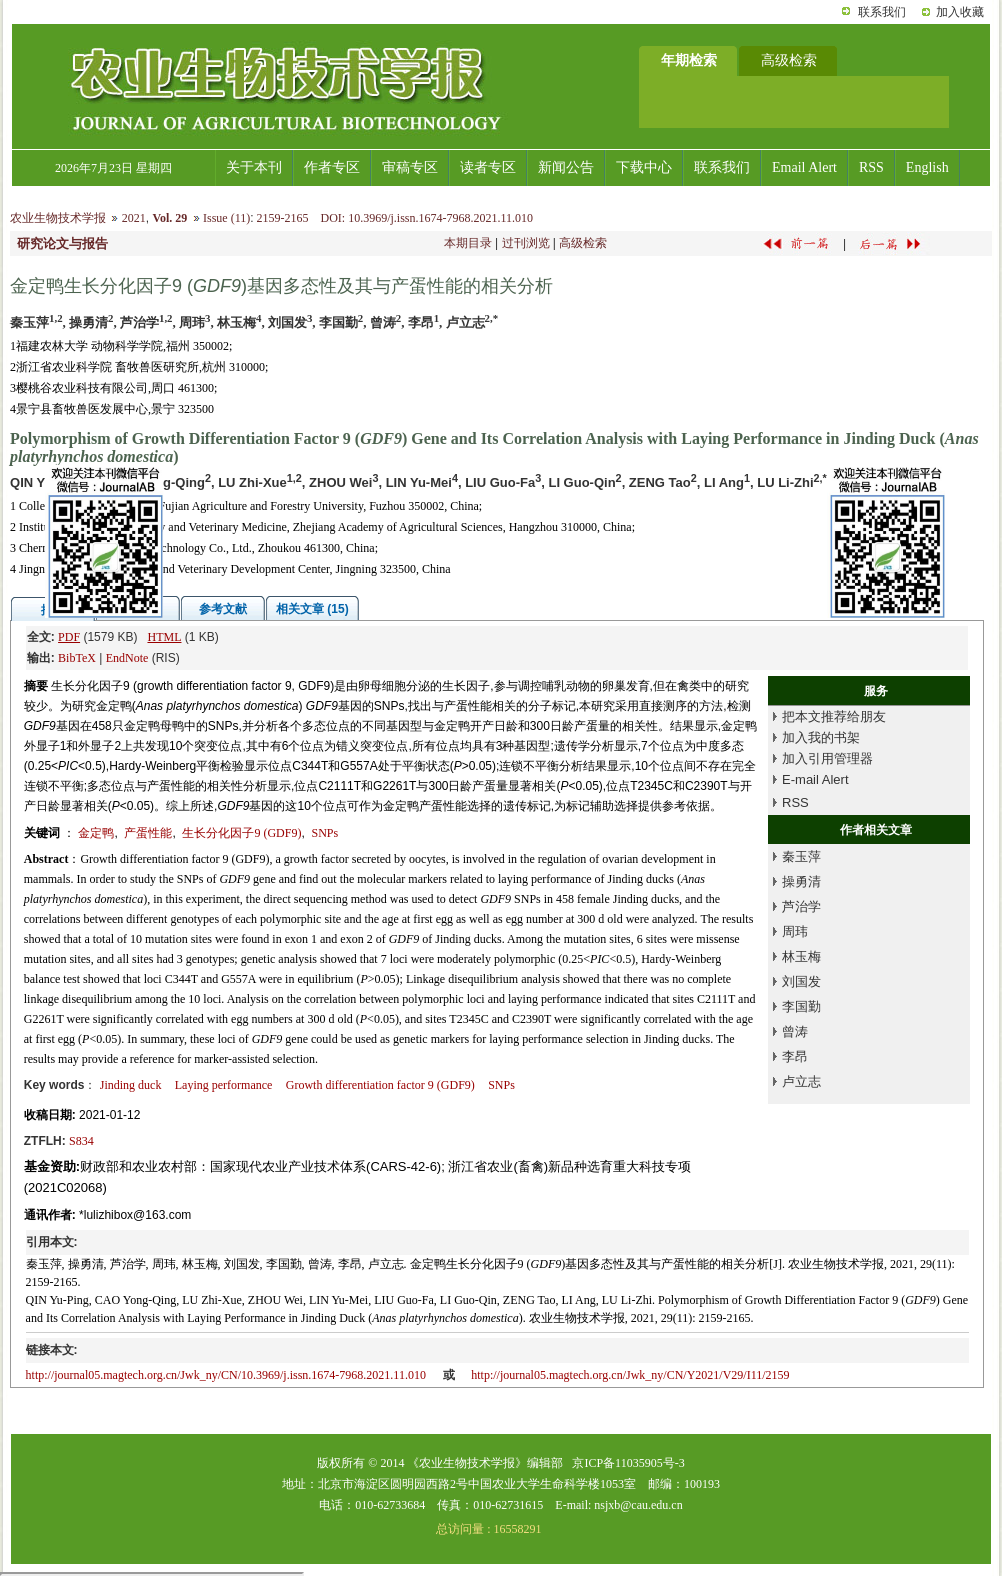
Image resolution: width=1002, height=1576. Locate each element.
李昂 (795, 1056)
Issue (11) (226, 218)
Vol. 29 (169, 218)
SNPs (324, 833)
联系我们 (882, 12)
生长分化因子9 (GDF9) (241, 833)
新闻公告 (566, 167)
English (927, 167)
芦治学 (801, 906)
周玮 (795, 931)
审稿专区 (410, 167)
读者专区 (488, 167)
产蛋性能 (148, 833)
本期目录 (468, 243)
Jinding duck (131, 1085)
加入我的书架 (821, 737)
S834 (81, 1141)
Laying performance (224, 1085)
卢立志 (801, 1081)
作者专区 (332, 167)
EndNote (127, 658)
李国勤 (801, 1006)
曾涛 (795, 1031)
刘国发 (801, 981)
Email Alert (804, 167)
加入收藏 (960, 12)
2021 (134, 218)
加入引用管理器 (827, 758)
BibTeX (77, 658)
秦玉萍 (801, 856)
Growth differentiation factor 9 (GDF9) (380, 1085)
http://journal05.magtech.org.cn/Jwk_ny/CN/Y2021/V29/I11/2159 (630, 1375)
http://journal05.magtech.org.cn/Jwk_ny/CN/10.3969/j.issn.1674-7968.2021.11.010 (226, 1375)
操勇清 (801, 881)
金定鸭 (96, 833)
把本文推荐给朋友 (834, 716)
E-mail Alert (815, 779)
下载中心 (644, 167)
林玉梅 (801, 956)
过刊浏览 (526, 243)
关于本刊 (254, 167)
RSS (871, 167)
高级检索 (583, 243)
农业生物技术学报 (58, 218)
